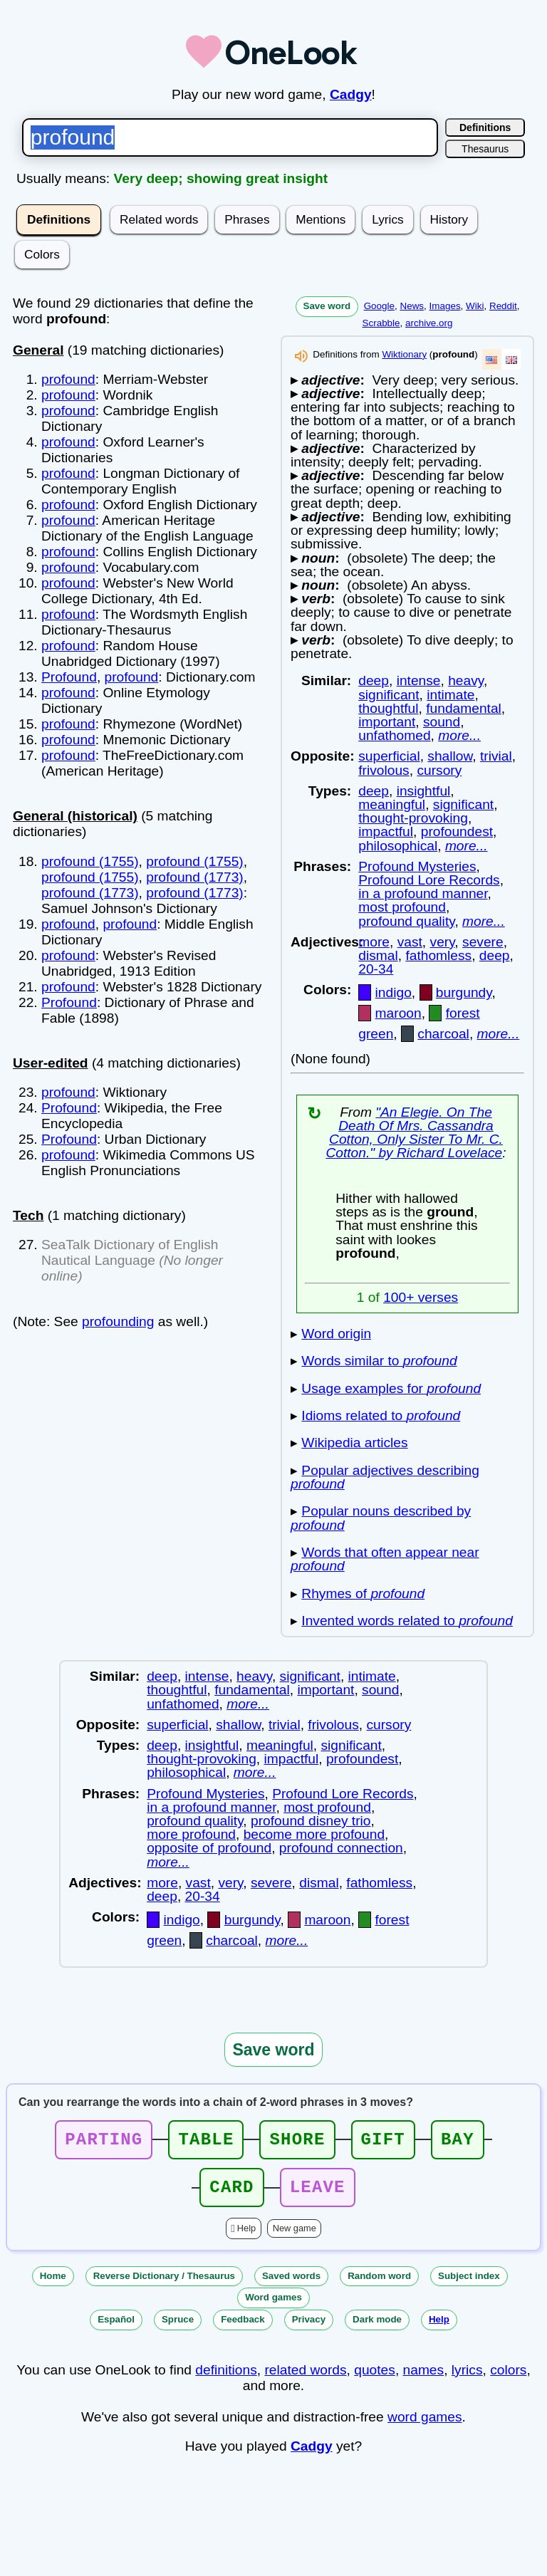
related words (305, 2378)
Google (379, 306)
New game (294, 2236)
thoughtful (388, 708)
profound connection (341, 1847)
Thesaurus (485, 149)
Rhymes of (362, 1593)
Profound (69, 676)
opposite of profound (209, 1847)
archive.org (428, 323)
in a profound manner (422, 893)
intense (419, 680)
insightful (424, 790)
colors (508, 2378)
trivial (496, 756)
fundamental (463, 708)
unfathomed (394, 735)
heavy (466, 680)
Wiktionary (404, 354)
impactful (385, 831)
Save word (327, 306)
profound (68, 379)
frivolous (383, 770)
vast (409, 941)
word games (424, 2425)
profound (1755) (90, 861)
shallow (449, 756)
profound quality (406, 921)
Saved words (291, 2284)
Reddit (503, 306)
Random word (379, 2284)
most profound (402, 906)
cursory (439, 770)
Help (246, 2236)
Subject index (469, 2284)
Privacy (308, 2327)
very (442, 941)
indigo (393, 992)
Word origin (336, 1333)
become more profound (314, 1834)
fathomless (438, 955)
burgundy (464, 992)
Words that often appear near (385, 1559)
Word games (273, 2305)
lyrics (467, 2378)
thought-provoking (413, 817)
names (423, 2378)
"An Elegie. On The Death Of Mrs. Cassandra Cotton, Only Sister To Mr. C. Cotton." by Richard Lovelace (414, 1133)
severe (483, 941)
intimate (450, 694)
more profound (191, 1834)
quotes (374, 2378)
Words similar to (379, 1360)
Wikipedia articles (354, 1442)
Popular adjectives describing (385, 1477)
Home (53, 2284)
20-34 (375, 968)
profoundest (457, 831)
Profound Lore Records (428, 879)
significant (388, 694)
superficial (389, 756)
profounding (118, 1321)
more (374, 941)
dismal (377, 955)
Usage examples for (391, 1388)
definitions (225, 2378)
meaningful (391, 804)
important (386, 721)
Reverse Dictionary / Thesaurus (164, 2284)
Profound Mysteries (417, 866)
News (412, 306)
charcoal (443, 1033)
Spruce (178, 2327)
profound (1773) (195, 877)
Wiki (475, 306)
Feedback (243, 2327)
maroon (398, 1013)
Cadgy (351, 94)
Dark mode (377, 2327)
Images (445, 306)
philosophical (397, 845)
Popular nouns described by (381, 1517)
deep (373, 680)
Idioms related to (380, 1415)
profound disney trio (311, 1820)
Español (116, 2327)
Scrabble (381, 323)
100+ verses (420, 1297)
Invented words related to (407, 1620)
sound (441, 721)
